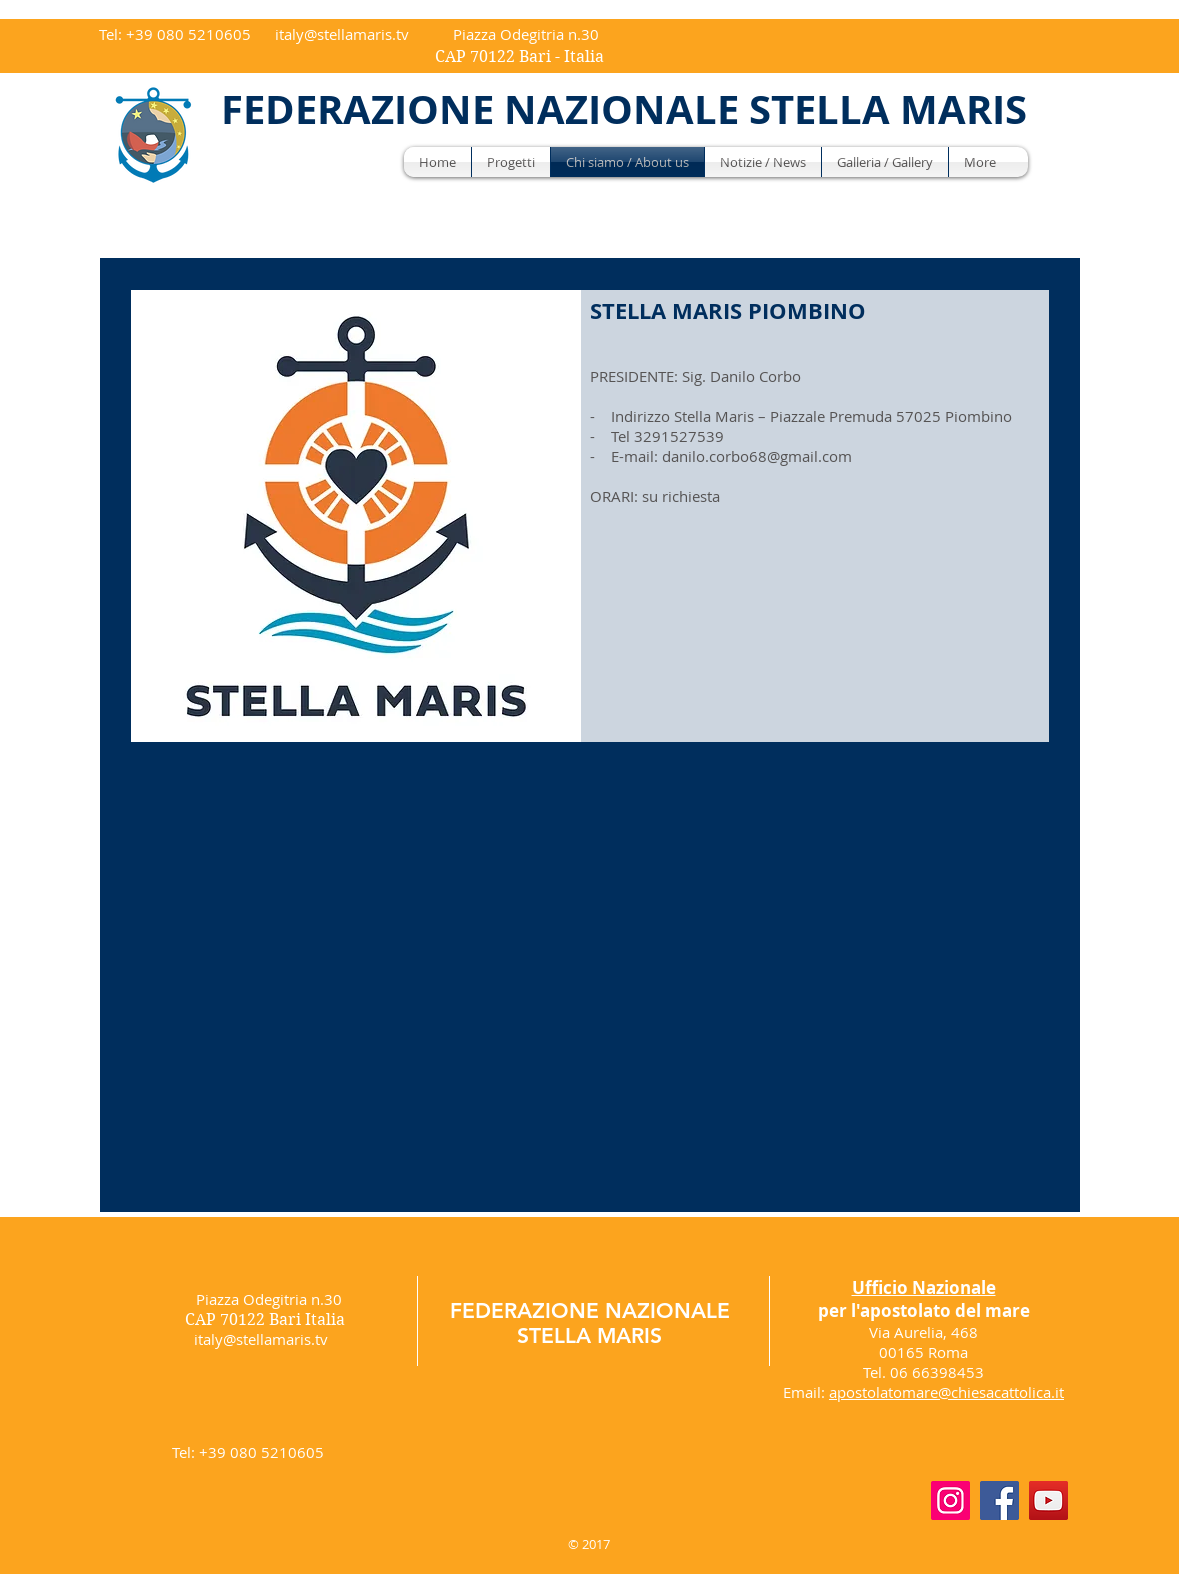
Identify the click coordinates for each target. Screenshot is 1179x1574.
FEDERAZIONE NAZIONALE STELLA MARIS (590, 1323)
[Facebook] (999, 1500)
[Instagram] (950, 1500)
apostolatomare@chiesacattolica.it (946, 1392)
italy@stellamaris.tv (342, 34)
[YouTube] (1048, 1500)
